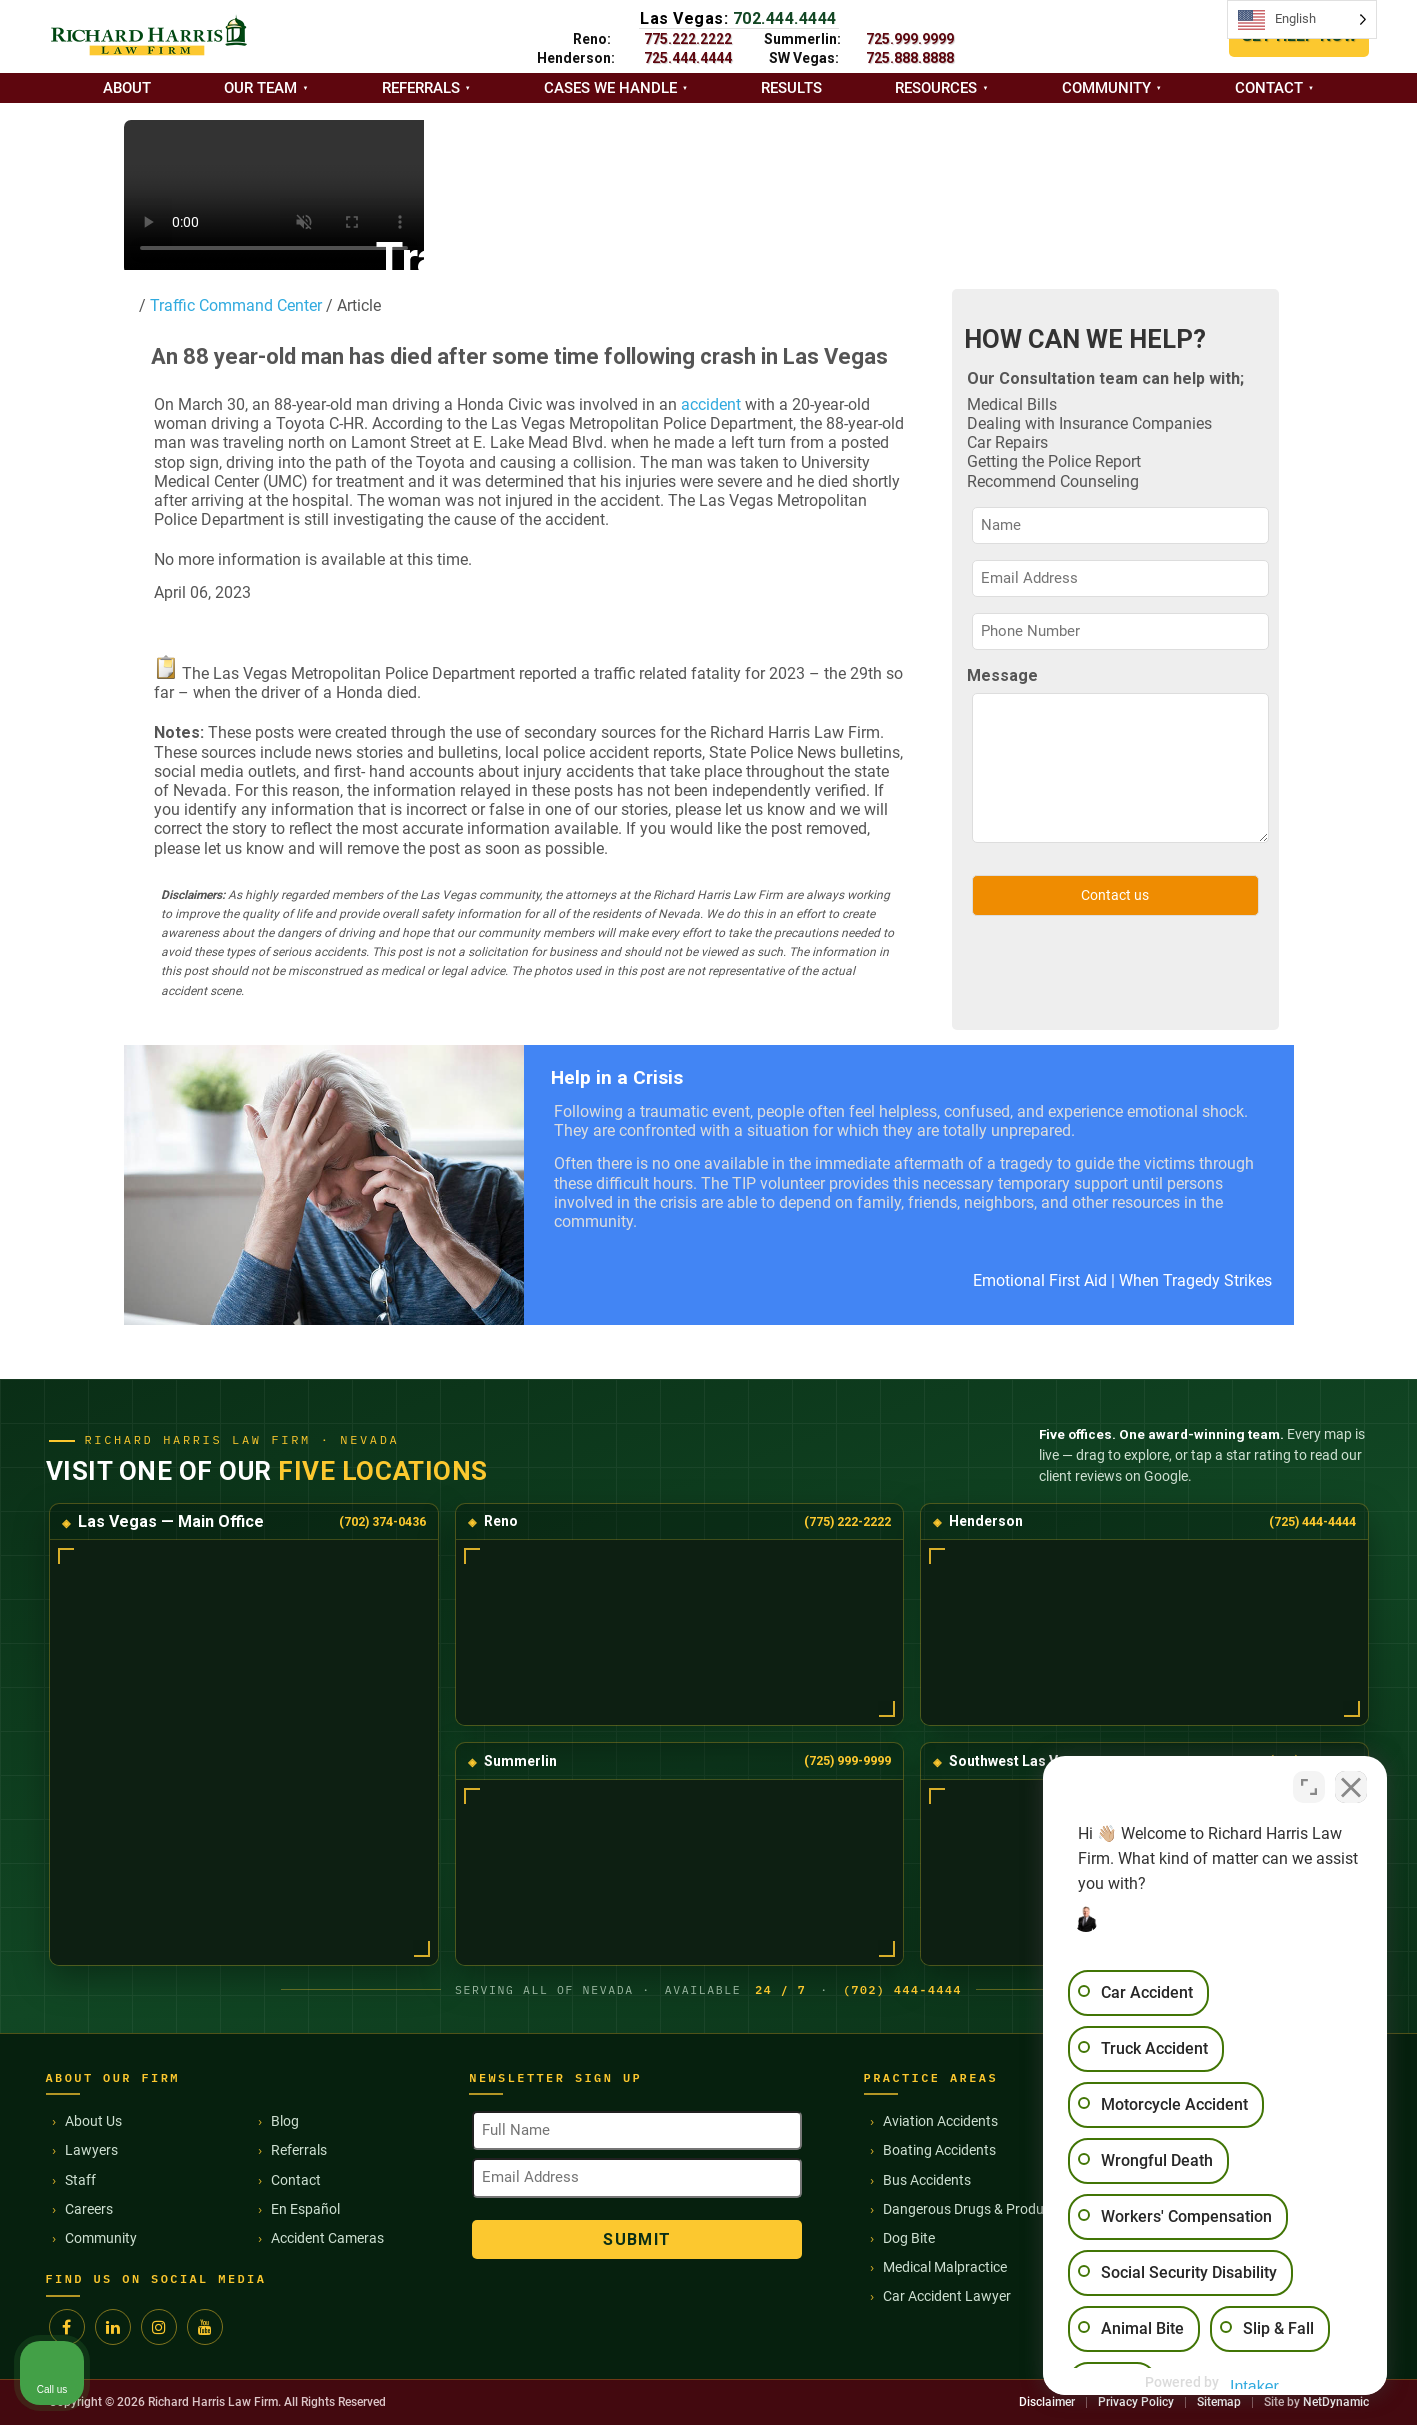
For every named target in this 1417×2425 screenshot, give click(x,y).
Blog (285, 2121)
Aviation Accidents (940, 2121)
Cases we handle (610, 88)
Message (1002, 675)
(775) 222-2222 (847, 1521)
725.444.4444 (688, 58)
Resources (936, 88)
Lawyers (91, 2150)
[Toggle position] (1309, 1786)
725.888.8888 (910, 58)
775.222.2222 (688, 39)
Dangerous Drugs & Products (973, 2209)
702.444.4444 (785, 18)
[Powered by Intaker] (1247, 2383)
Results (791, 88)
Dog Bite (909, 2238)
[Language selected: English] (1302, 19)
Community (1106, 88)
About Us (93, 2121)
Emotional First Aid (1040, 1280)
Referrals (421, 88)
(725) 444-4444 (1312, 1521)
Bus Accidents (927, 2180)
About (127, 88)
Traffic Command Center (234, 305)
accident (711, 404)
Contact (1269, 88)
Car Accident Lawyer (947, 2296)
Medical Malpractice (945, 2267)
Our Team (260, 88)
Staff (80, 2180)
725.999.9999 (910, 39)
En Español (305, 2209)
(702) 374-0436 (382, 1521)
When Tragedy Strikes (1195, 1280)
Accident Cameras (327, 2238)
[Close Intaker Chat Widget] (1351, 1786)
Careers (89, 2209)
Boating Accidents (939, 2150)
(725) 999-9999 (847, 1760)
